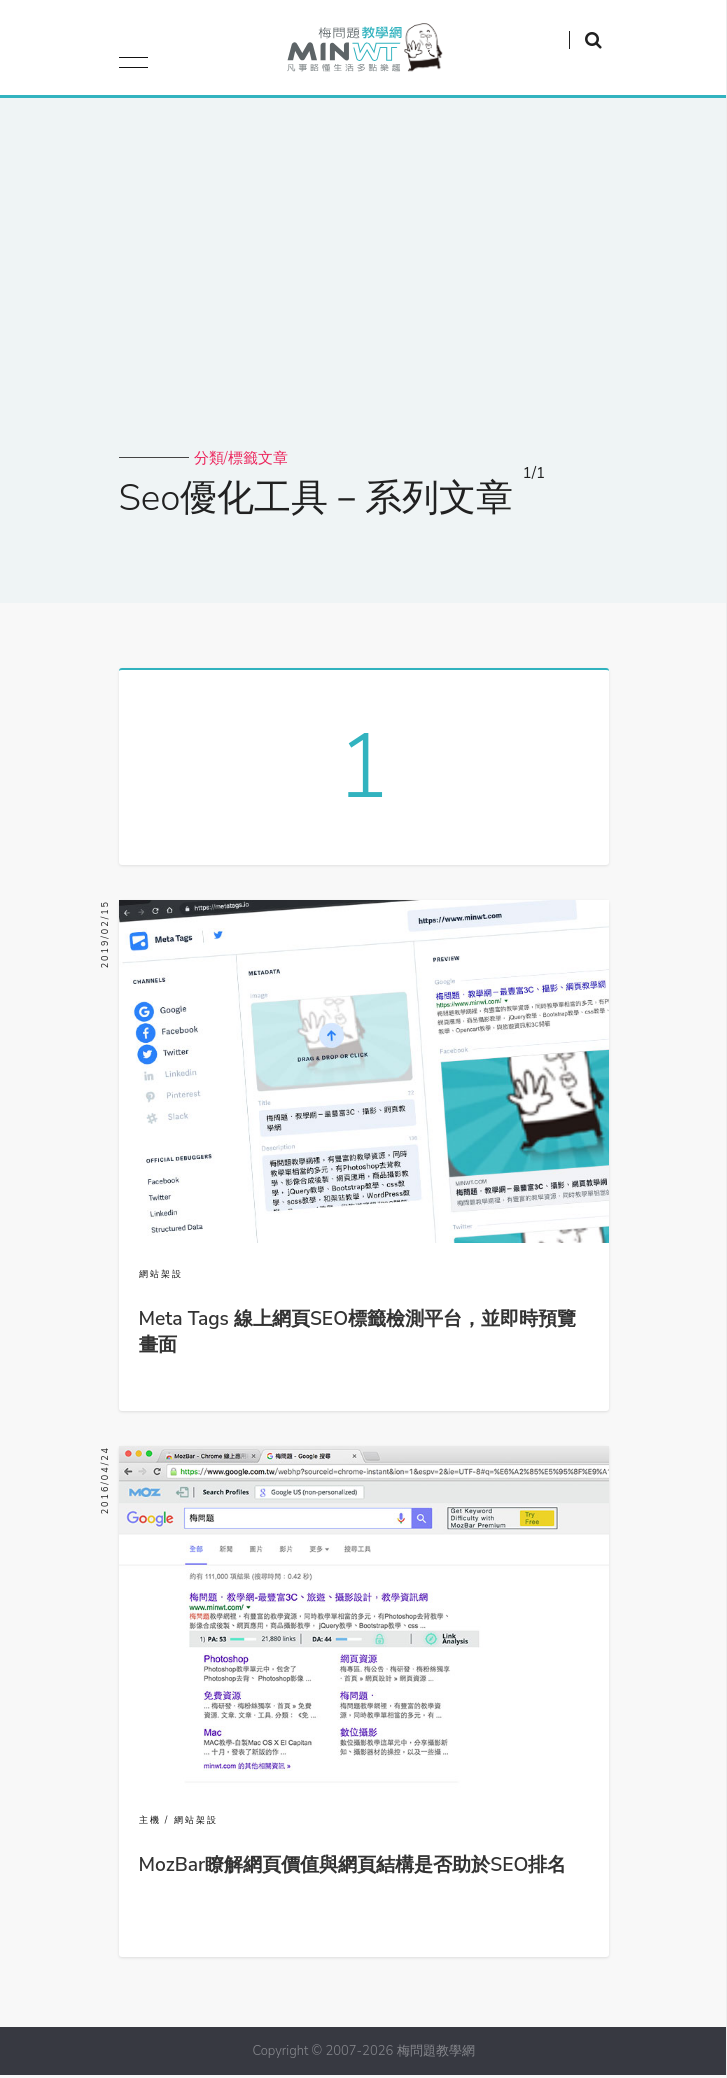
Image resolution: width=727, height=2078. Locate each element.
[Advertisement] (364, 298)
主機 (150, 1823)
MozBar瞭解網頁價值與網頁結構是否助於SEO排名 (353, 1868)
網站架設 (161, 1277)
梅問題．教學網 (363, 52)
